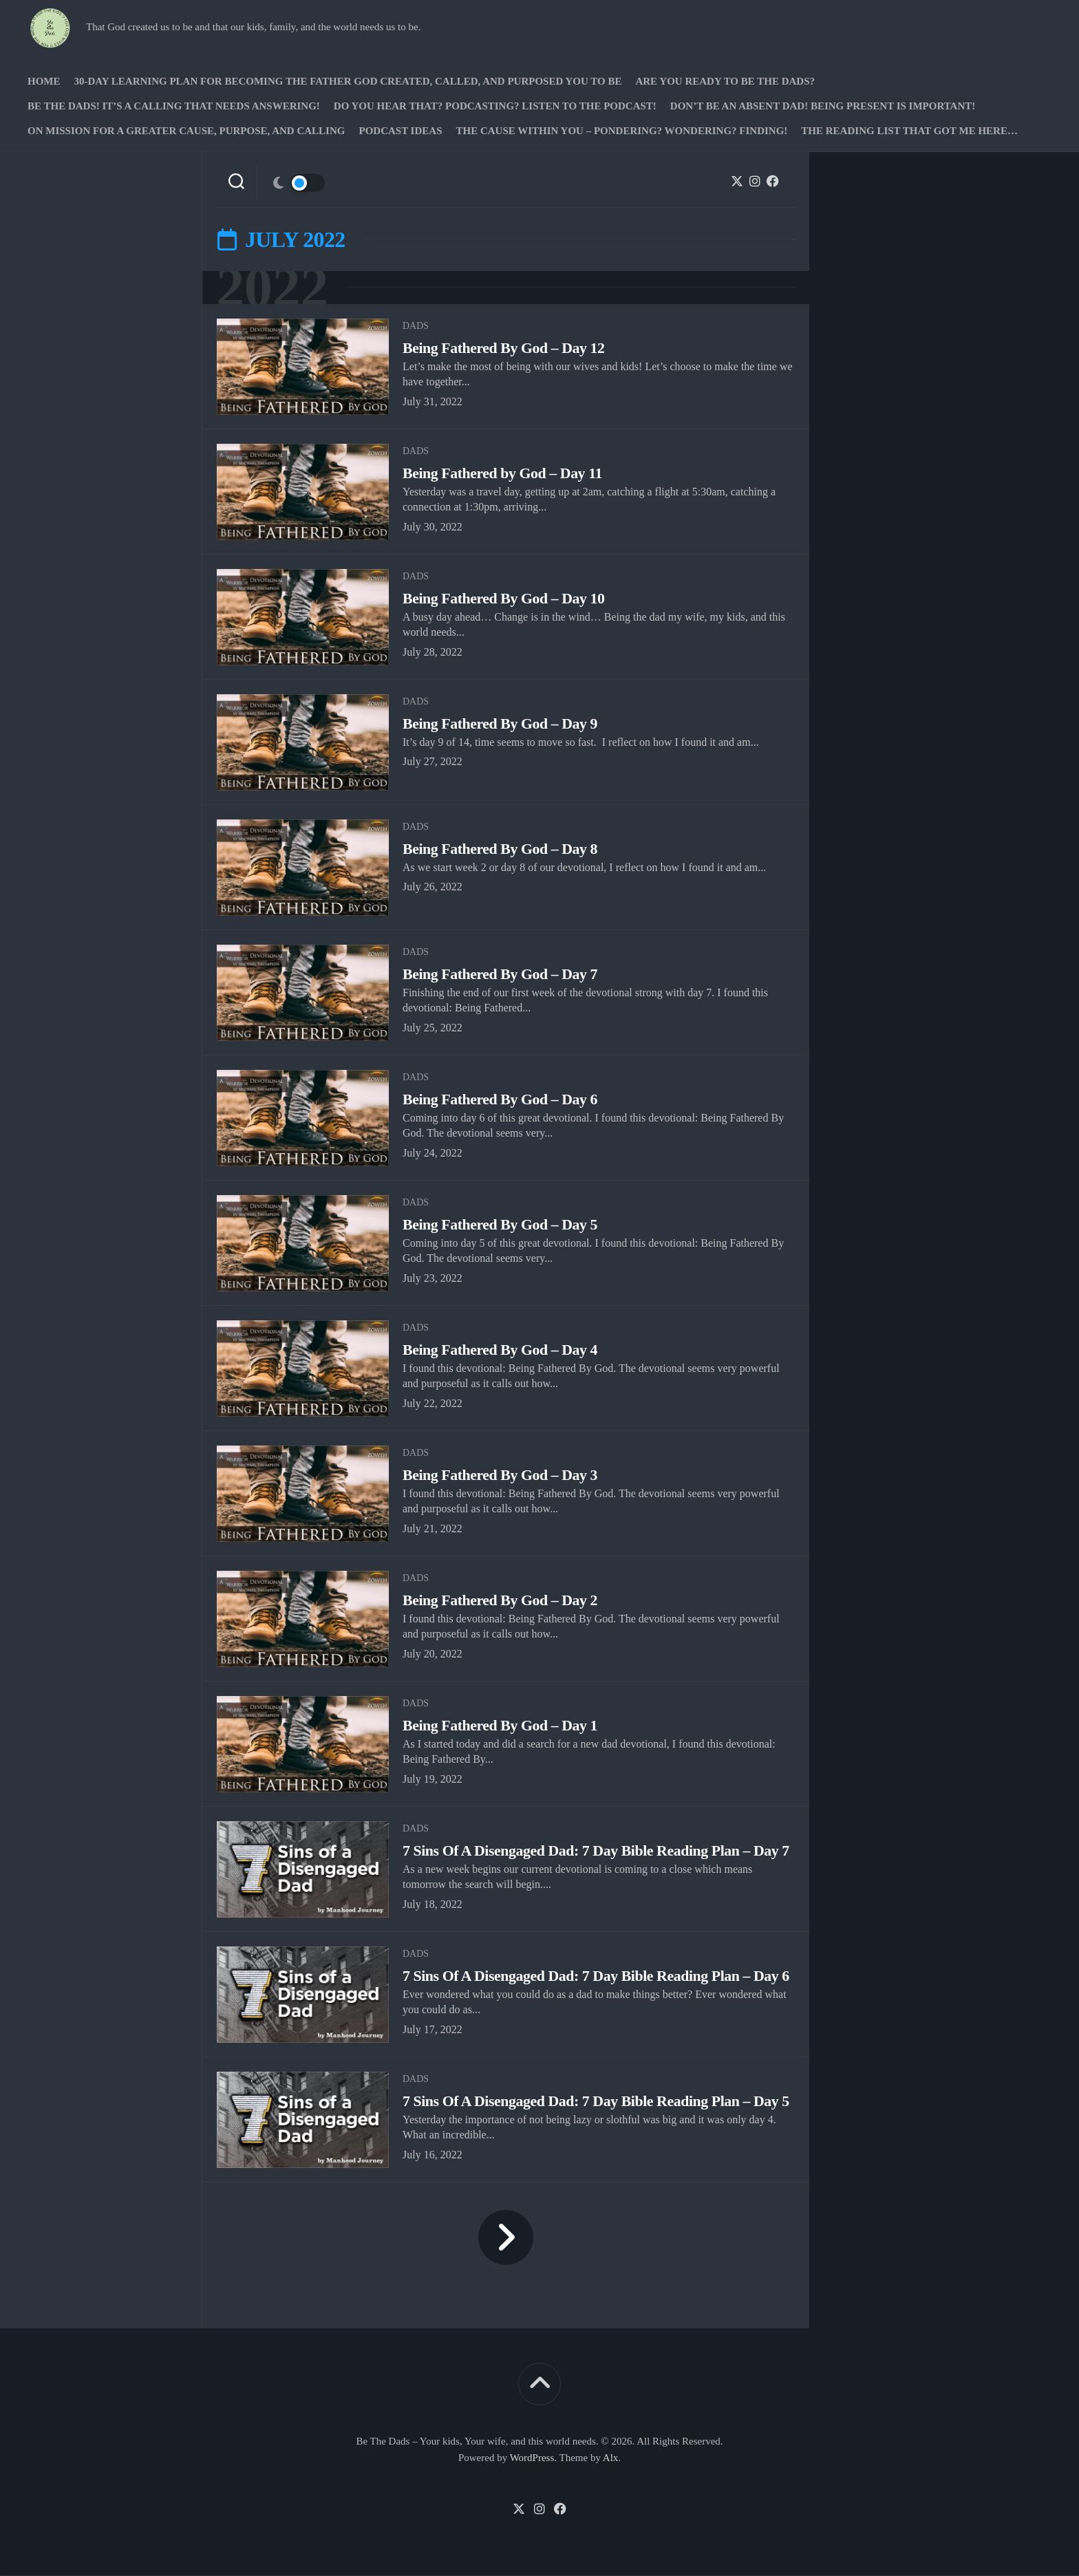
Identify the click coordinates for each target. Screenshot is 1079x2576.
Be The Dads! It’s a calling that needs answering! (174, 105)
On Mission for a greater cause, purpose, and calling (186, 130)
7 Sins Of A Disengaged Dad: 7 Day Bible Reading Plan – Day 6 (597, 1976)
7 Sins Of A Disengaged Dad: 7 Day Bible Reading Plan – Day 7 (597, 1851)
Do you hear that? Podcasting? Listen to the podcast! (495, 105)
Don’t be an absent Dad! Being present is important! (822, 105)
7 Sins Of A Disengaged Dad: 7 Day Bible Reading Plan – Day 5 (597, 2101)
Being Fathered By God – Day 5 (501, 1225)
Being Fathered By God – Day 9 (501, 724)
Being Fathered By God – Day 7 (501, 974)
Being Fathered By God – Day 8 (501, 849)
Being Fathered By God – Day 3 (501, 1475)
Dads (416, 326)
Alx (611, 2458)
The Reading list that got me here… (909, 130)
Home (44, 81)
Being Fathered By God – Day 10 (504, 599)
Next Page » (505, 2238)
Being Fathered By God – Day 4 (501, 1350)
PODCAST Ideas (400, 130)
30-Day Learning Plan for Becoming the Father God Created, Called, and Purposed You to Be (348, 81)
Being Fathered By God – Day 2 (501, 1600)
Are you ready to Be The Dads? (725, 81)
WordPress (532, 2458)
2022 (273, 288)
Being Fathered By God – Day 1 (501, 1726)
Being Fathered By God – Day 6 (501, 1099)
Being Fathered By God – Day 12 (504, 348)
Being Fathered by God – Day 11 (503, 473)
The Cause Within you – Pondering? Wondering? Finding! (621, 130)
